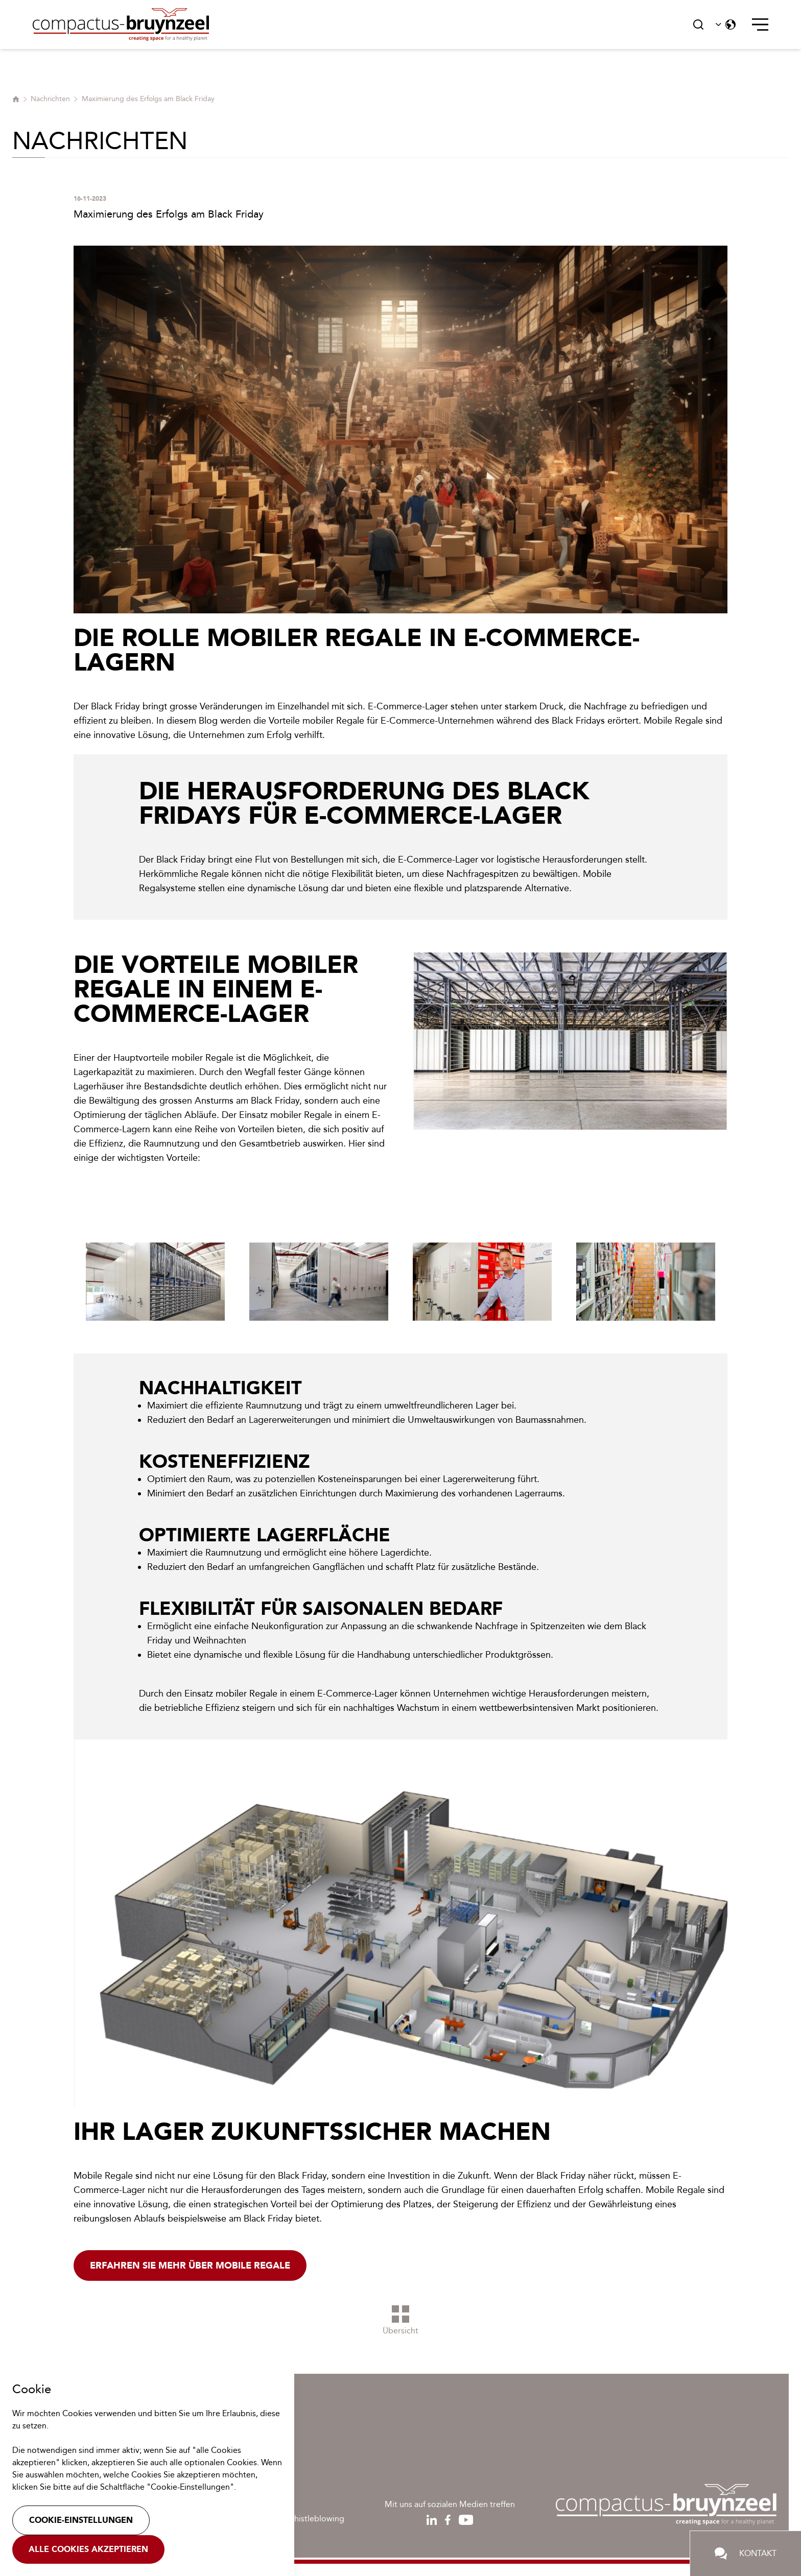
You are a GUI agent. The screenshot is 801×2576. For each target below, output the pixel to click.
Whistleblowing (315, 2518)
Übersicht (400, 2320)
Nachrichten (50, 98)
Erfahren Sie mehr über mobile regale (190, 2265)
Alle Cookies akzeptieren (88, 2549)
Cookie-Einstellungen (81, 2520)
